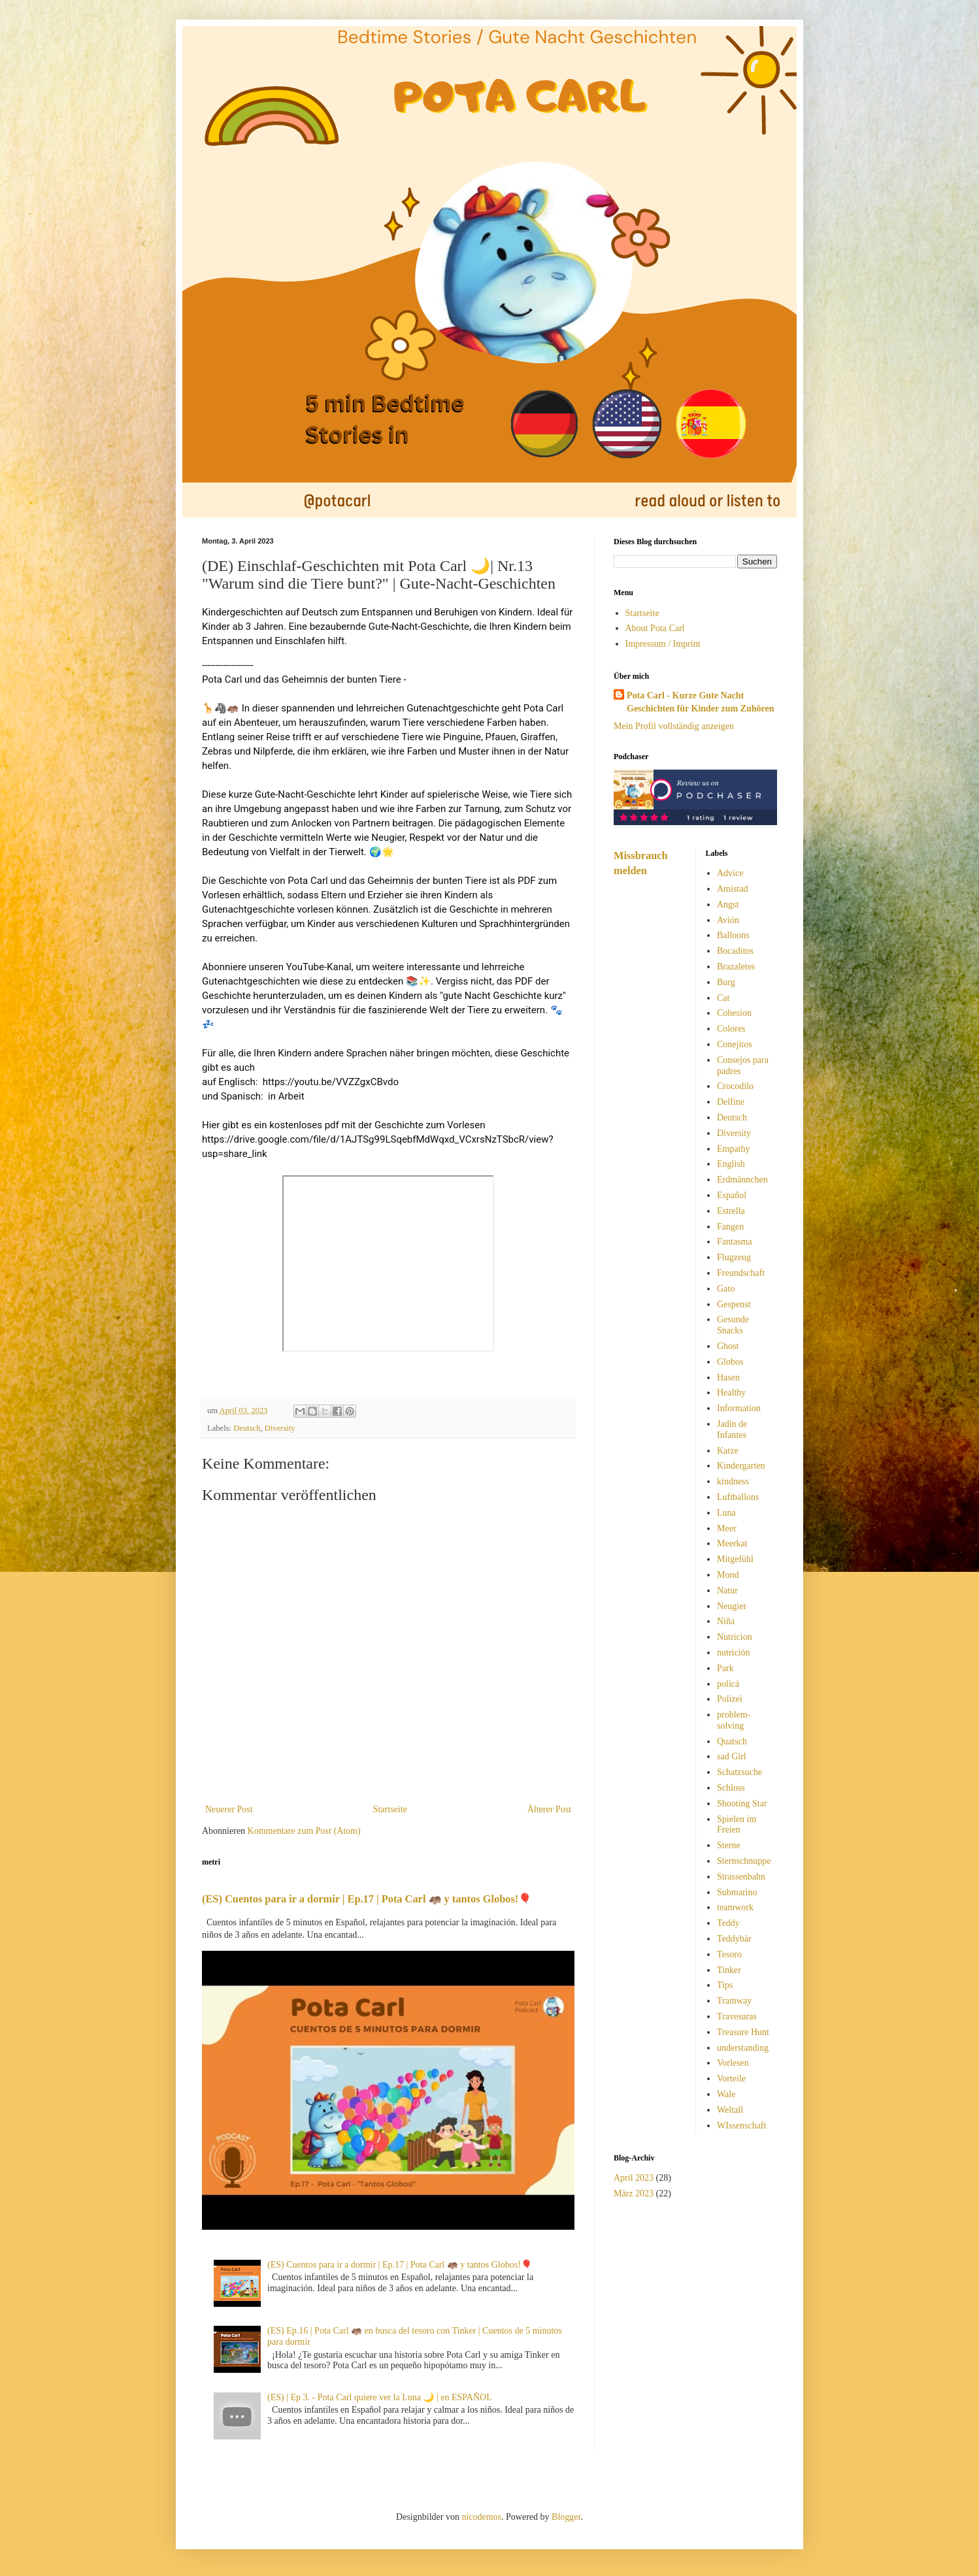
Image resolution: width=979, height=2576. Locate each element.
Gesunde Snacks (733, 1324)
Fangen (730, 1226)
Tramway (734, 2001)
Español (731, 1195)
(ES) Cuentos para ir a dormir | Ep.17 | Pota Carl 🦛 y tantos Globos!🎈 (366, 1899)
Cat (723, 998)
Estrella (731, 1211)
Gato (726, 1289)
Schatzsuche (739, 1772)
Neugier (731, 1606)
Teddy (728, 1923)
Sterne (728, 1845)
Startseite (390, 1809)
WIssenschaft (741, 2125)
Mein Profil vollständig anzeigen (674, 726)
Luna (726, 1513)
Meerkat (732, 1543)
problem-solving (733, 1720)
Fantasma (734, 1242)
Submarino (737, 1892)
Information (739, 1408)
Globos (730, 1362)
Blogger (566, 2517)
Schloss (731, 1788)
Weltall (730, 2110)
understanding (743, 2048)
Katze (727, 1451)
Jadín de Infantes (732, 1429)
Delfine (730, 1102)
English (731, 1164)
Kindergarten (741, 1466)
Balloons (733, 935)
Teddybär (734, 1939)
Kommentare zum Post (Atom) (304, 1831)
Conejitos (734, 1044)
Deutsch (246, 1428)
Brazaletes (736, 966)
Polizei (729, 1699)
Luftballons (738, 1497)
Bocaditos (735, 951)
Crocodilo (735, 1086)
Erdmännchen (742, 1179)
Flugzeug (734, 1257)
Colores (731, 1029)
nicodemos (481, 2517)
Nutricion (734, 1637)
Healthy (731, 1392)
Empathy (733, 1149)
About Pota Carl (655, 628)
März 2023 (634, 2193)
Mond (727, 1575)
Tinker (729, 1970)
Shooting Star (742, 1803)
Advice (730, 873)
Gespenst (733, 1304)
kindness (733, 1481)
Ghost (727, 1346)
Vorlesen (733, 2063)
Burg (726, 982)
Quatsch (732, 1741)
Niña (726, 1621)
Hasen (728, 1377)
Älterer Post (549, 1809)
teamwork (735, 1907)
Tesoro (729, 1954)
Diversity (280, 1428)
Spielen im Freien (736, 1824)
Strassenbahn (741, 1877)
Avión (728, 920)
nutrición (733, 1652)
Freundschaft (741, 1273)
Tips (725, 1985)
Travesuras (737, 2016)
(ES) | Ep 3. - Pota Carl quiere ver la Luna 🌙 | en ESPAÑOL (379, 2397)
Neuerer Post (229, 1809)
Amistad (732, 889)
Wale (726, 2094)
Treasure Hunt (743, 2032)
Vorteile (731, 2078)
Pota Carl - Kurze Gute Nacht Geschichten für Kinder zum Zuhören (700, 702)
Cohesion (734, 1013)
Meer (727, 1528)
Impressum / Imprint (663, 644)
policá (728, 1684)
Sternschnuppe (744, 1861)
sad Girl (731, 1756)
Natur (727, 1590)
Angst (727, 904)
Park (725, 1668)
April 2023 (634, 2178)
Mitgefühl (735, 1559)
